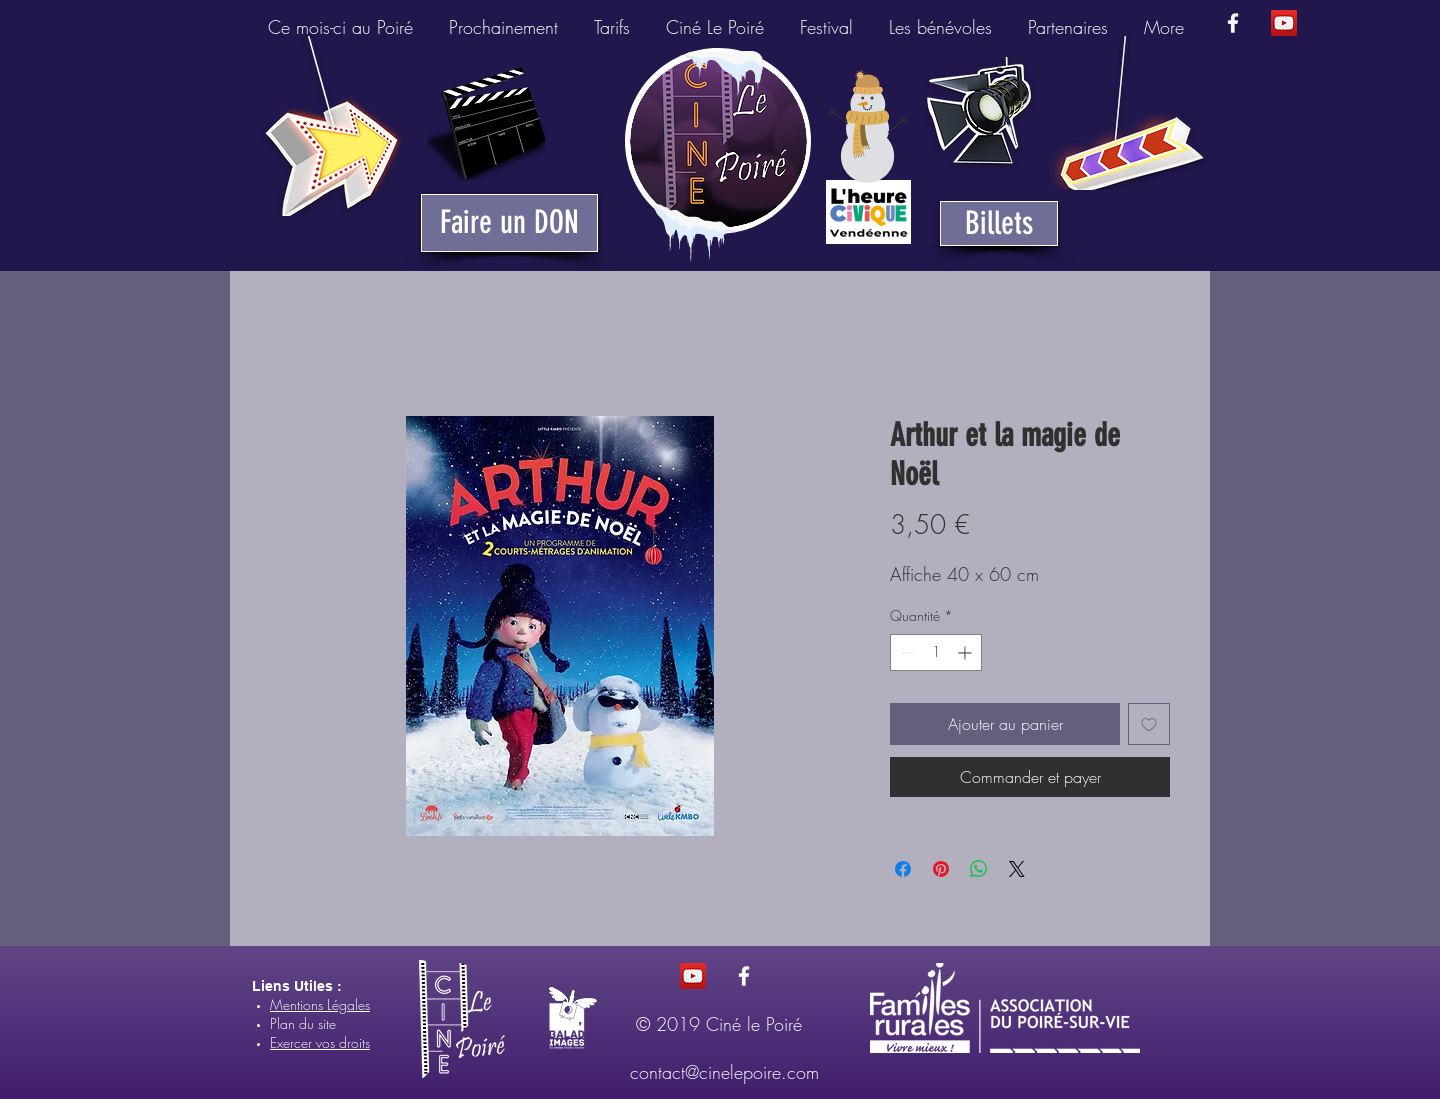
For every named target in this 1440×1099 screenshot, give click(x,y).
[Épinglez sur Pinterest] (941, 869)
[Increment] (966, 652)
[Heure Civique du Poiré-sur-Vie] (868, 212)
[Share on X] (1017, 869)
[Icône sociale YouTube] (1284, 23)
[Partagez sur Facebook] (903, 869)
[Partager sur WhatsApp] (979, 869)
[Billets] (999, 223)
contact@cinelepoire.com (724, 1072)
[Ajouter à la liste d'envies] (1149, 724)
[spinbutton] (936, 652)
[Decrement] (905, 652)
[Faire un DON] (509, 223)
